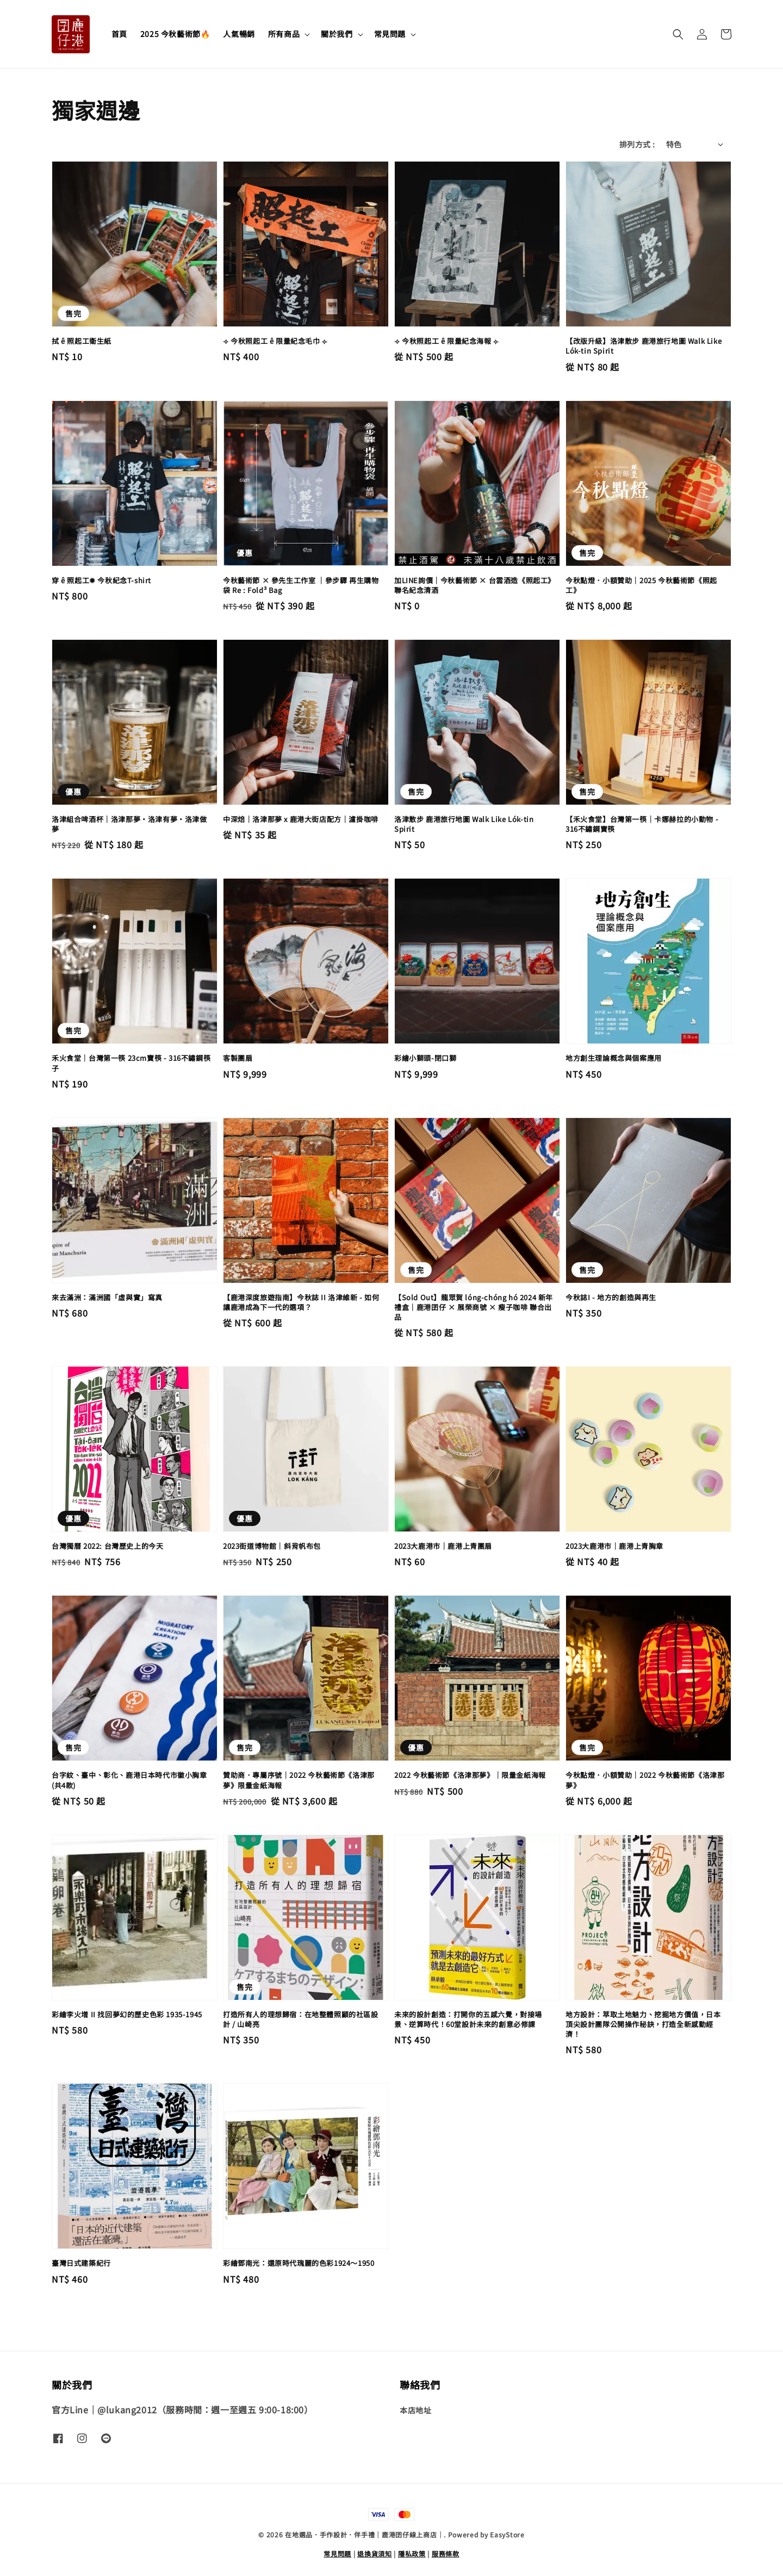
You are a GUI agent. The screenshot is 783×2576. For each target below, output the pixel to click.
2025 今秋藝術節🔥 (175, 33)
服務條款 (445, 2553)
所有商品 (284, 34)
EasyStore (507, 2534)
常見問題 (390, 34)
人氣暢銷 (238, 33)
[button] (678, 34)
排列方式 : (637, 144)
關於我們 (336, 34)
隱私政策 (412, 2553)
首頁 (119, 33)
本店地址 (415, 2410)
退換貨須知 (374, 2553)
